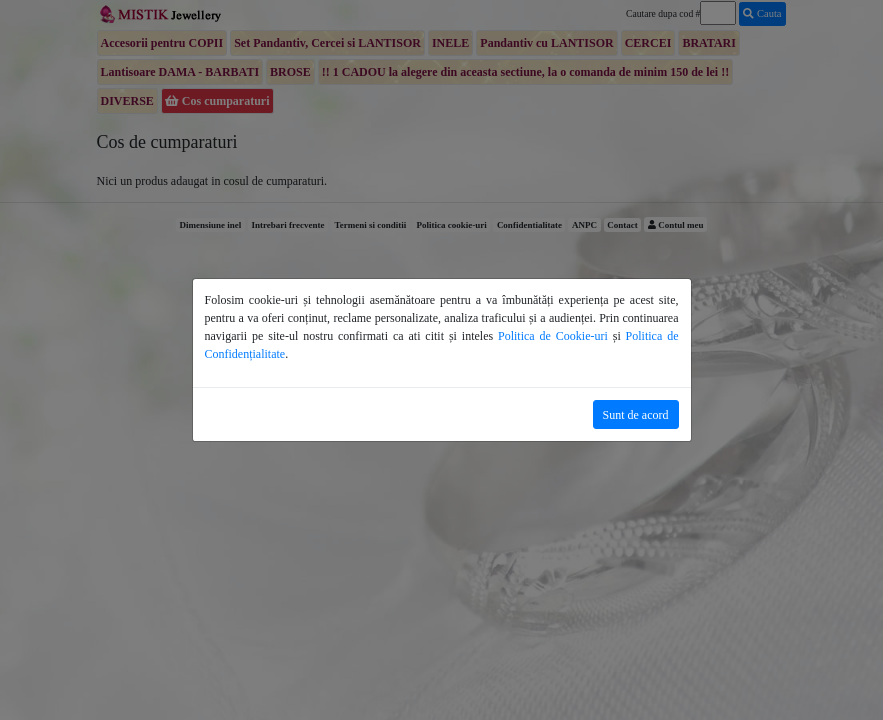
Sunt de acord (636, 415)
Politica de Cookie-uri (553, 336)
